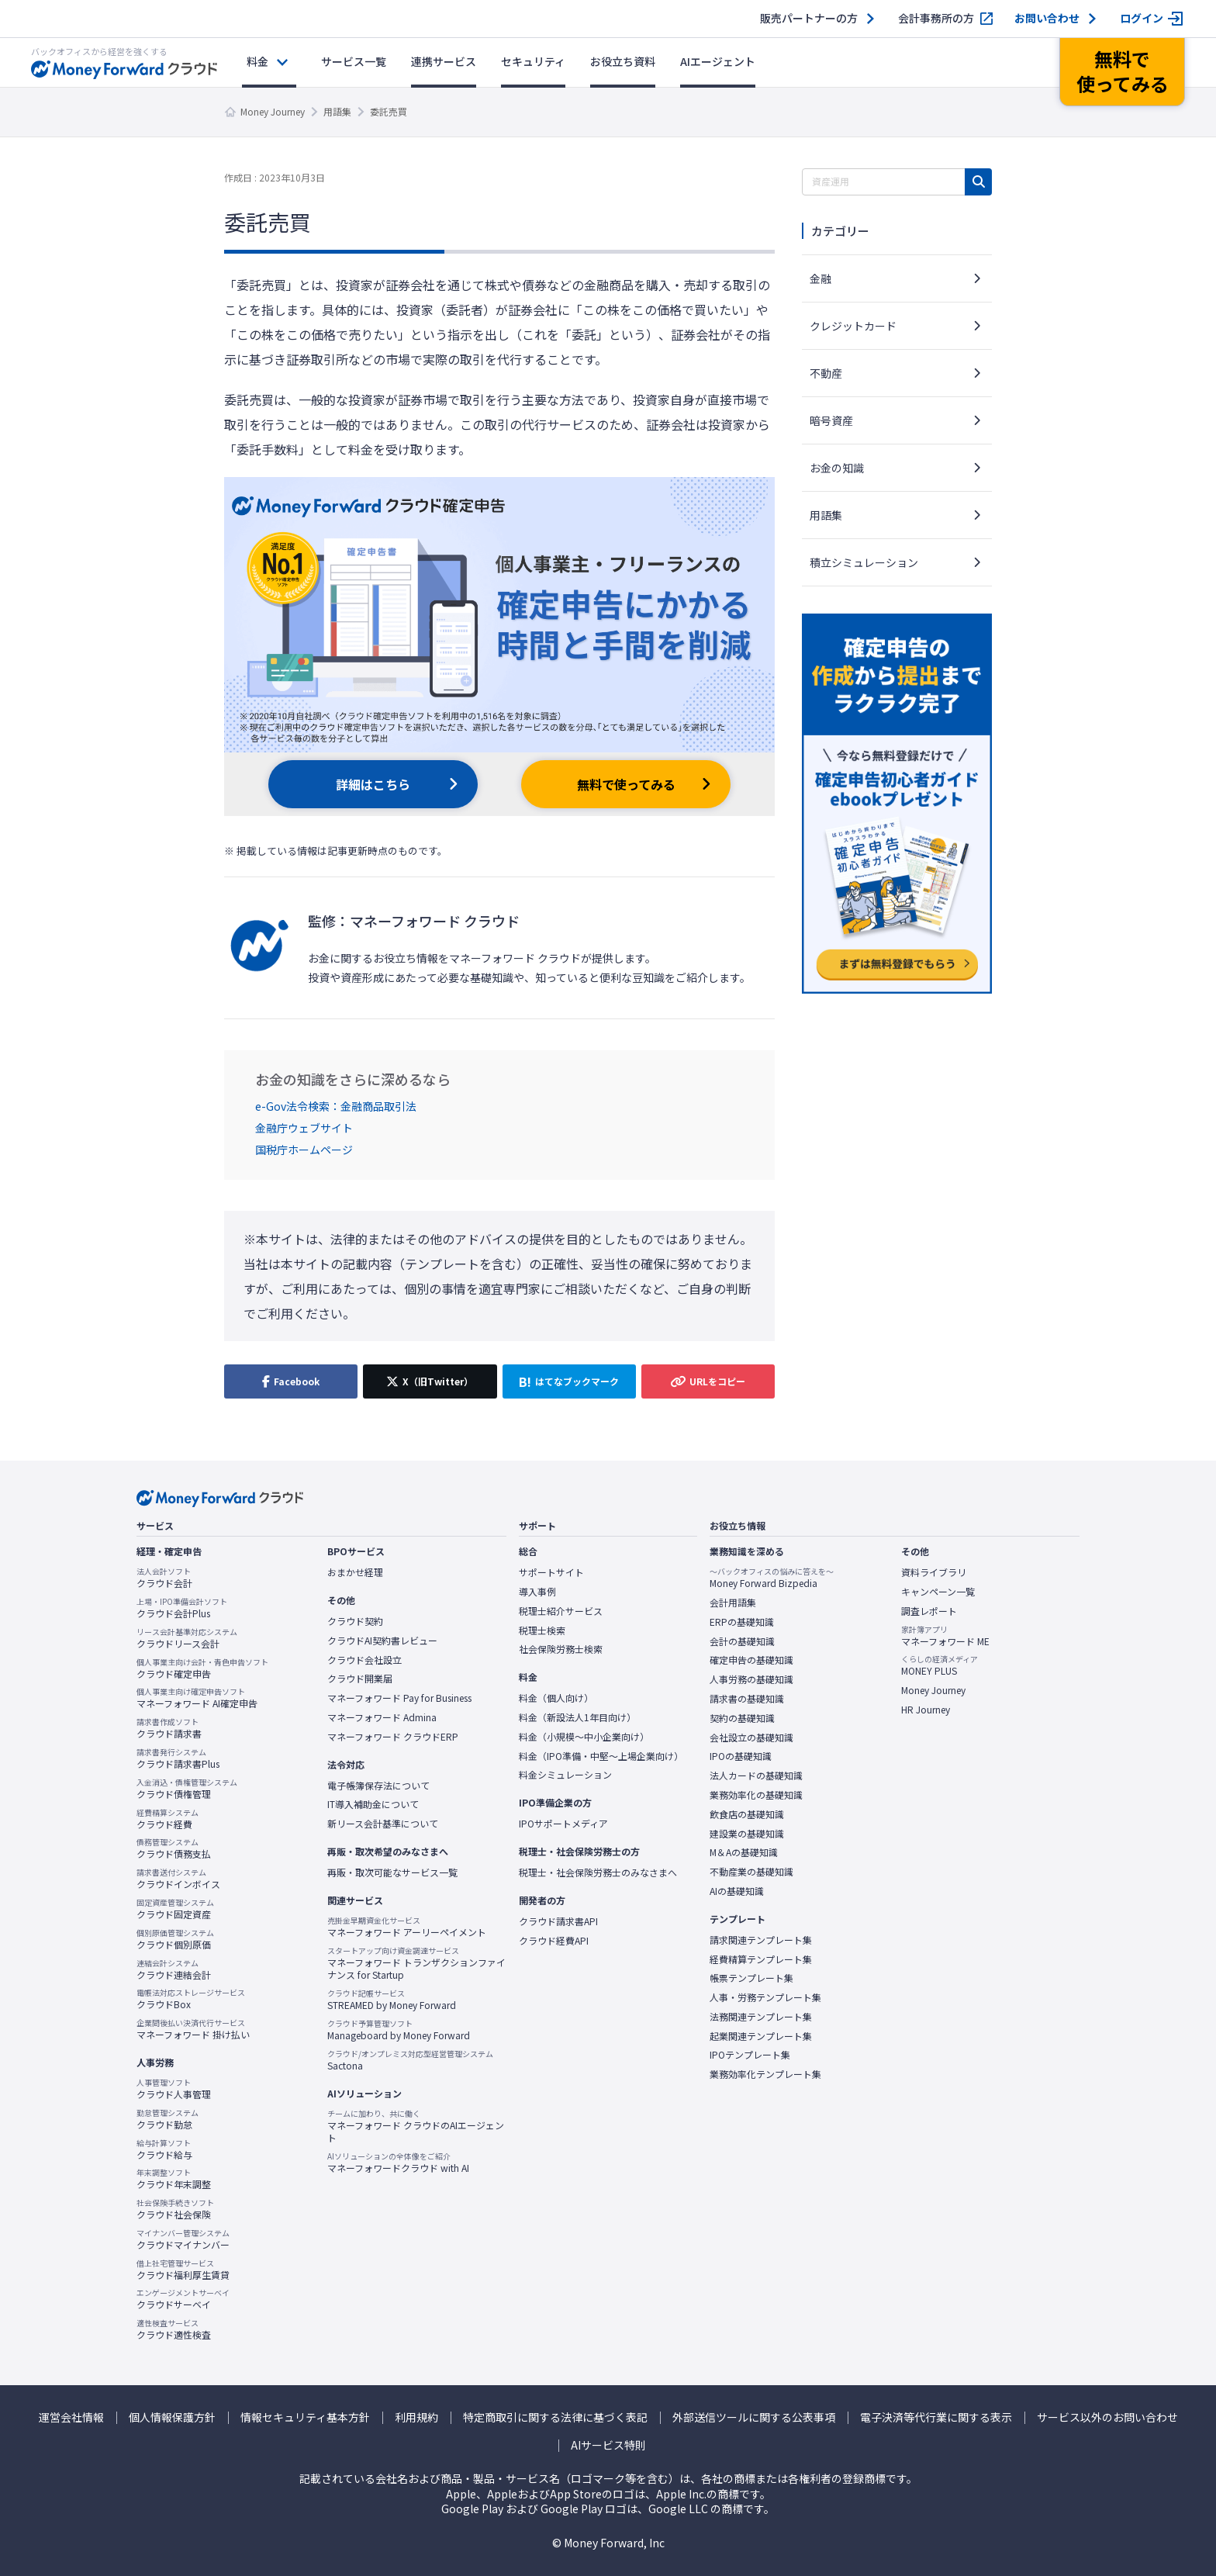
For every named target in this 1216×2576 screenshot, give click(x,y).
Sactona (410, 2060)
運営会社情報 (71, 2417)
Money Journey (272, 111)
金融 (820, 278)
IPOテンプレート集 (750, 2055)
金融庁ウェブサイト (304, 1128)
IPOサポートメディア (563, 1823)
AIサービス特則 (608, 2445)
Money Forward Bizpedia (772, 1577)
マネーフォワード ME (945, 1636)
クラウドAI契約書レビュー (382, 1640)
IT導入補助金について (373, 1804)
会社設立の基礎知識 (751, 1737)
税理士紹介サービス (561, 1611)
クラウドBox (190, 1999)
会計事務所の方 (936, 18)
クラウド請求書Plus (177, 1758)
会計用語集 (733, 1602)
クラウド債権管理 (186, 1788)
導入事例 (537, 1591)
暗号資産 (831, 420)
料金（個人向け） (556, 1698)
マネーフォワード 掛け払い (193, 2029)
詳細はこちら (373, 784)
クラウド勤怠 (167, 2119)
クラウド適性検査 (173, 2329)
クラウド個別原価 (175, 1939)
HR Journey (925, 1709)
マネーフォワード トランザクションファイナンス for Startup (416, 1963)
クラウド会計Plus (181, 1608)
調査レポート (929, 1611)
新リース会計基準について (382, 1823)
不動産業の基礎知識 (751, 1871)
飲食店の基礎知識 (747, 1814)
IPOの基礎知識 (741, 1756)
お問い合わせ (1047, 18)
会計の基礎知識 (742, 1641)
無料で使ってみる (626, 784)
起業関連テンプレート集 (761, 2036)
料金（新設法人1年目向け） (577, 1717)
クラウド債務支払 (173, 1848)
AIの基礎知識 (737, 1891)
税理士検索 (542, 1630)
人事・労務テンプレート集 (765, 1997)
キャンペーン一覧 (938, 1591)
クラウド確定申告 (202, 1668)
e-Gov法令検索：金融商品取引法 (335, 1106)
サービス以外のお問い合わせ (1107, 2417)
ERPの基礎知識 (742, 1622)
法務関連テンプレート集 (761, 2017)
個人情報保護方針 (172, 2417)
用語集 (337, 111)
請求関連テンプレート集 (761, 1940)
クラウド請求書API (558, 1921)
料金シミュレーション (565, 1775)
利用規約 (416, 2417)
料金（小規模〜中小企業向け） (584, 1737)
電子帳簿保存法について (378, 1785)
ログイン (1141, 18)
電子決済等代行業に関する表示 (936, 2417)
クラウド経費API (554, 1941)
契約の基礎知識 (742, 1718)
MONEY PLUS (939, 1665)
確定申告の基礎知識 (751, 1660)
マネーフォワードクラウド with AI (398, 2162)
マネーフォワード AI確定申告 (196, 1698)
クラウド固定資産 (175, 1909)
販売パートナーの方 (809, 18)
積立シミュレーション (864, 562)
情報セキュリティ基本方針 (305, 2417)
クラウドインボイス (178, 1878)
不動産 (826, 373)
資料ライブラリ (933, 1572)
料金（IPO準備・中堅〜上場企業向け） (601, 1756)
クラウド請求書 (169, 1728)
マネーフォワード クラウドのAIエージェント (416, 2126)
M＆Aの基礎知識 (744, 1852)
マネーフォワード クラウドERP (392, 1737)
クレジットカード (853, 326)
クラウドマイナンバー (183, 2239)
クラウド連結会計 (173, 1969)
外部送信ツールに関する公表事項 (753, 2417)
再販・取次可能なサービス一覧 (392, 1872)
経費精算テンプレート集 (761, 1959)
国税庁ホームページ (304, 1149)
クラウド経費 (167, 1819)
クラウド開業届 (359, 1678)
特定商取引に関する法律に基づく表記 (555, 2417)
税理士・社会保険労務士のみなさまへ (598, 1872)
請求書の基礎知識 (747, 1699)
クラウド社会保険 (175, 2209)
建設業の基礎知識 (747, 1833)
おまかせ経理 (355, 1572)
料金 (257, 61)
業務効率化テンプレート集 (765, 2074)
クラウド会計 (164, 1577)
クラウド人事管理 (173, 2089)
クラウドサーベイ (183, 2299)
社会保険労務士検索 (561, 1649)
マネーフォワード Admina (382, 1717)
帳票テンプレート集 (751, 1978)
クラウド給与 (164, 2149)
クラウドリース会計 (186, 1638)
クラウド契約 (355, 1621)
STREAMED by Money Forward (391, 1999)
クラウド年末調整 (173, 2178)
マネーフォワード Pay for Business (399, 1698)
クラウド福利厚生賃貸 (183, 2269)
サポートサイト (551, 1572)
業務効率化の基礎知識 (756, 1795)
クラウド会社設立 (364, 1660)
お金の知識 (837, 467)
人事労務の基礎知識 (751, 1679)
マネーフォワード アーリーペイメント (406, 1926)
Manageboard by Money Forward (398, 2030)
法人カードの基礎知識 (756, 1775)
